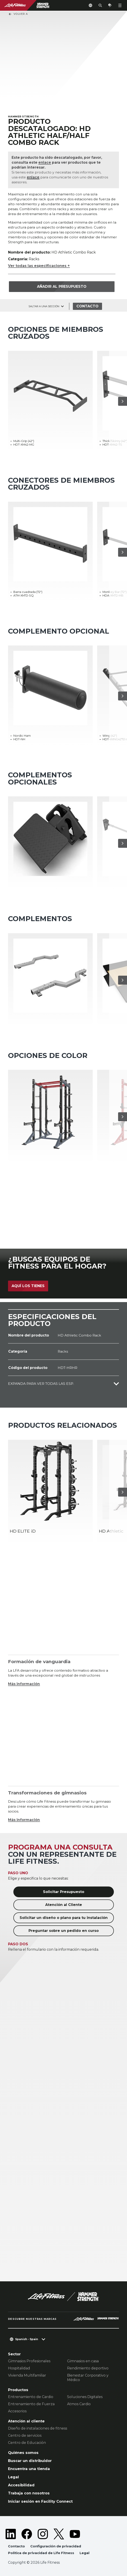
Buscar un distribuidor (30, 2460)
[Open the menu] (119, 5)
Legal (13, 2477)
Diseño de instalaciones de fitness (37, 2428)
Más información (24, 1684)
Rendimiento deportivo (88, 2368)
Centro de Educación (27, 2443)
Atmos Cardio (79, 2404)
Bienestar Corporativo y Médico (88, 2377)
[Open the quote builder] (110, 5)
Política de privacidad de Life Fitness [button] (41, 2553)
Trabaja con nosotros (29, 2493)
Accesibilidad (21, 2485)
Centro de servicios (24, 2435)
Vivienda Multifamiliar (27, 2375)
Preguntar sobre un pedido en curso (64, 1931)
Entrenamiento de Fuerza (31, 2404)
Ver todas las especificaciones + (39, 266)
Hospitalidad (19, 2368)
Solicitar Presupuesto (63, 1892)
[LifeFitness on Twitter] (58, 2534)
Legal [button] (84, 2553)
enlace (33, 177)
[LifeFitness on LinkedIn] (10, 2534)
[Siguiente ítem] (122, 401)
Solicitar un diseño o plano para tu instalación (64, 1918)
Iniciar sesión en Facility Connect (40, 2501)
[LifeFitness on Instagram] (42, 2534)
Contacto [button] (16, 2546)
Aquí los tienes (28, 1286)
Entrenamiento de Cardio (30, 2397)
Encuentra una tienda (29, 2468)
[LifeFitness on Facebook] (26, 2534)
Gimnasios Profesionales (29, 2361)
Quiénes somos (23, 2452)
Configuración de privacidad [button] (55, 2546)
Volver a (18, 14)
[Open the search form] (100, 5)
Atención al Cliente (63, 1905)
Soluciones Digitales (84, 2397)
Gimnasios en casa (83, 2361)
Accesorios (17, 2411)
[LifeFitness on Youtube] (75, 2534)
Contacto (87, 306)
